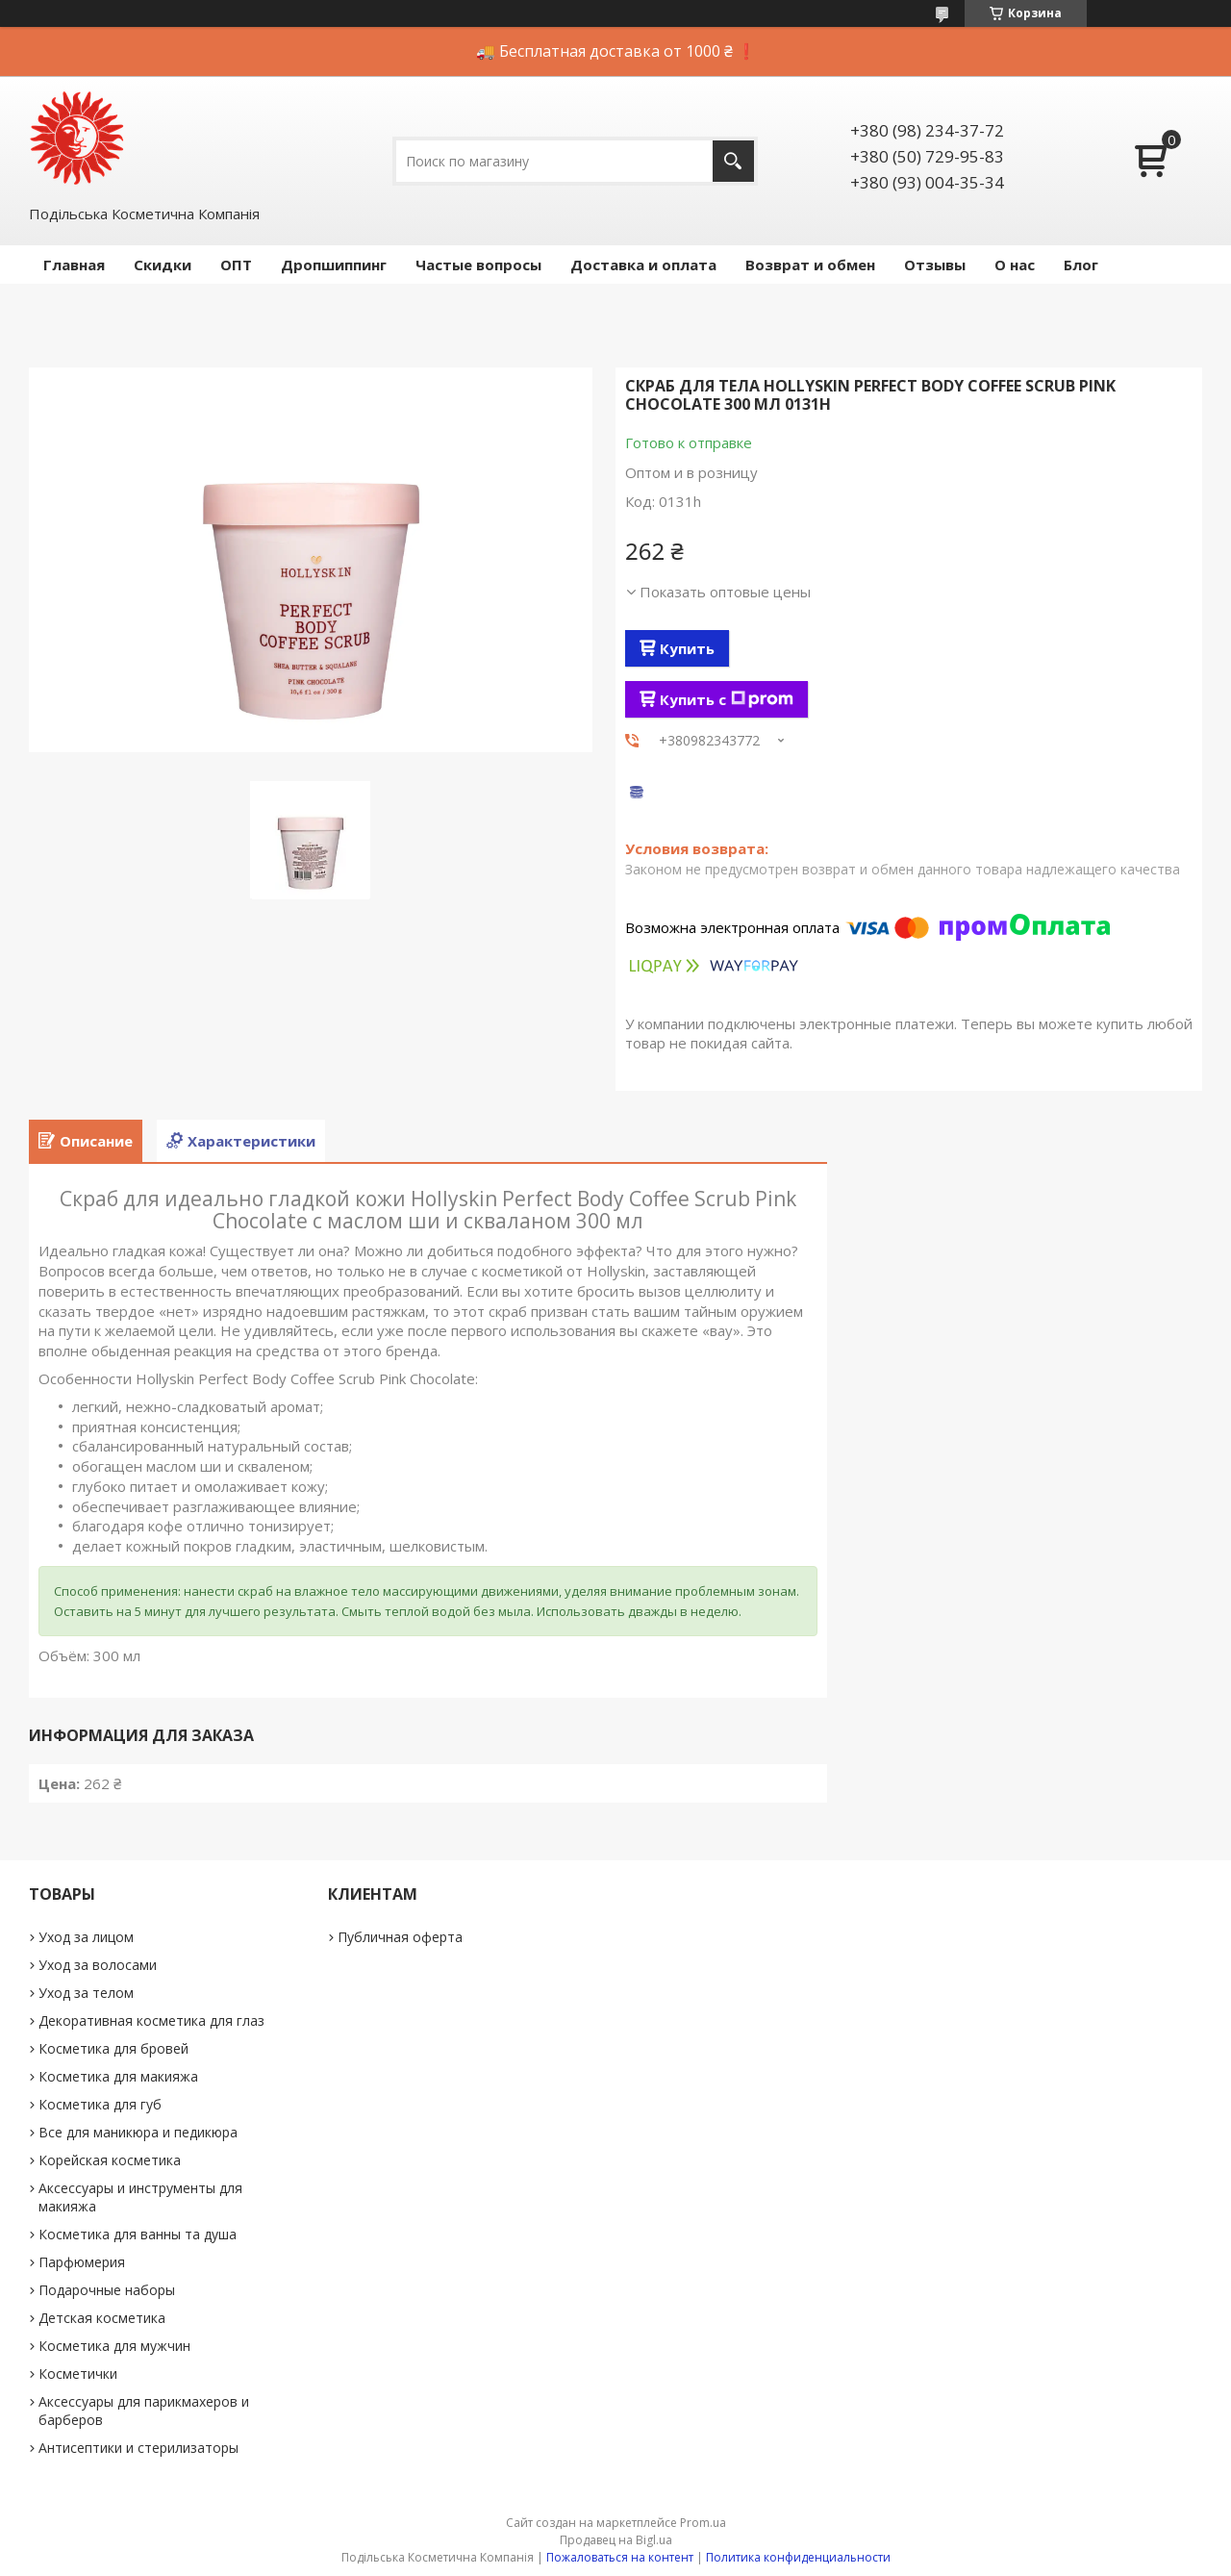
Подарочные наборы (106, 2290)
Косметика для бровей (113, 2048)
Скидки (162, 264)
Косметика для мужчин (114, 2345)
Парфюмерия (81, 2262)
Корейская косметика (109, 2160)
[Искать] (733, 161)
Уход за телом (86, 1992)
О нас (1014, 264)
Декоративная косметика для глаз (151, 2020)
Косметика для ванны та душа (137, 2234)
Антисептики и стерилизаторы (138, 2447)
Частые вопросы (478, 264)
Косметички (77, 2373)
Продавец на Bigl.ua (616, 2540)
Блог (1081, 264)
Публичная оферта (400, 1937)
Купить (687, 648)
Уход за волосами (97, 1965)
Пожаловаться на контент (619, 2557)
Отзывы (935, 264)
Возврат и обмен (810, 264)
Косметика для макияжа (118, 2076)
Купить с (726, 699)
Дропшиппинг (334, 264)
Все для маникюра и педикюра (138, 2132)
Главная (74, 264)
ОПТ (236, 264)
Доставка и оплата (643, 264)
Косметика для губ (100, 2104)
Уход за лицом (86, 1937)
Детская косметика (101, 2318)
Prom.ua (703, 2522)
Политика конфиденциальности (798, 2557)
